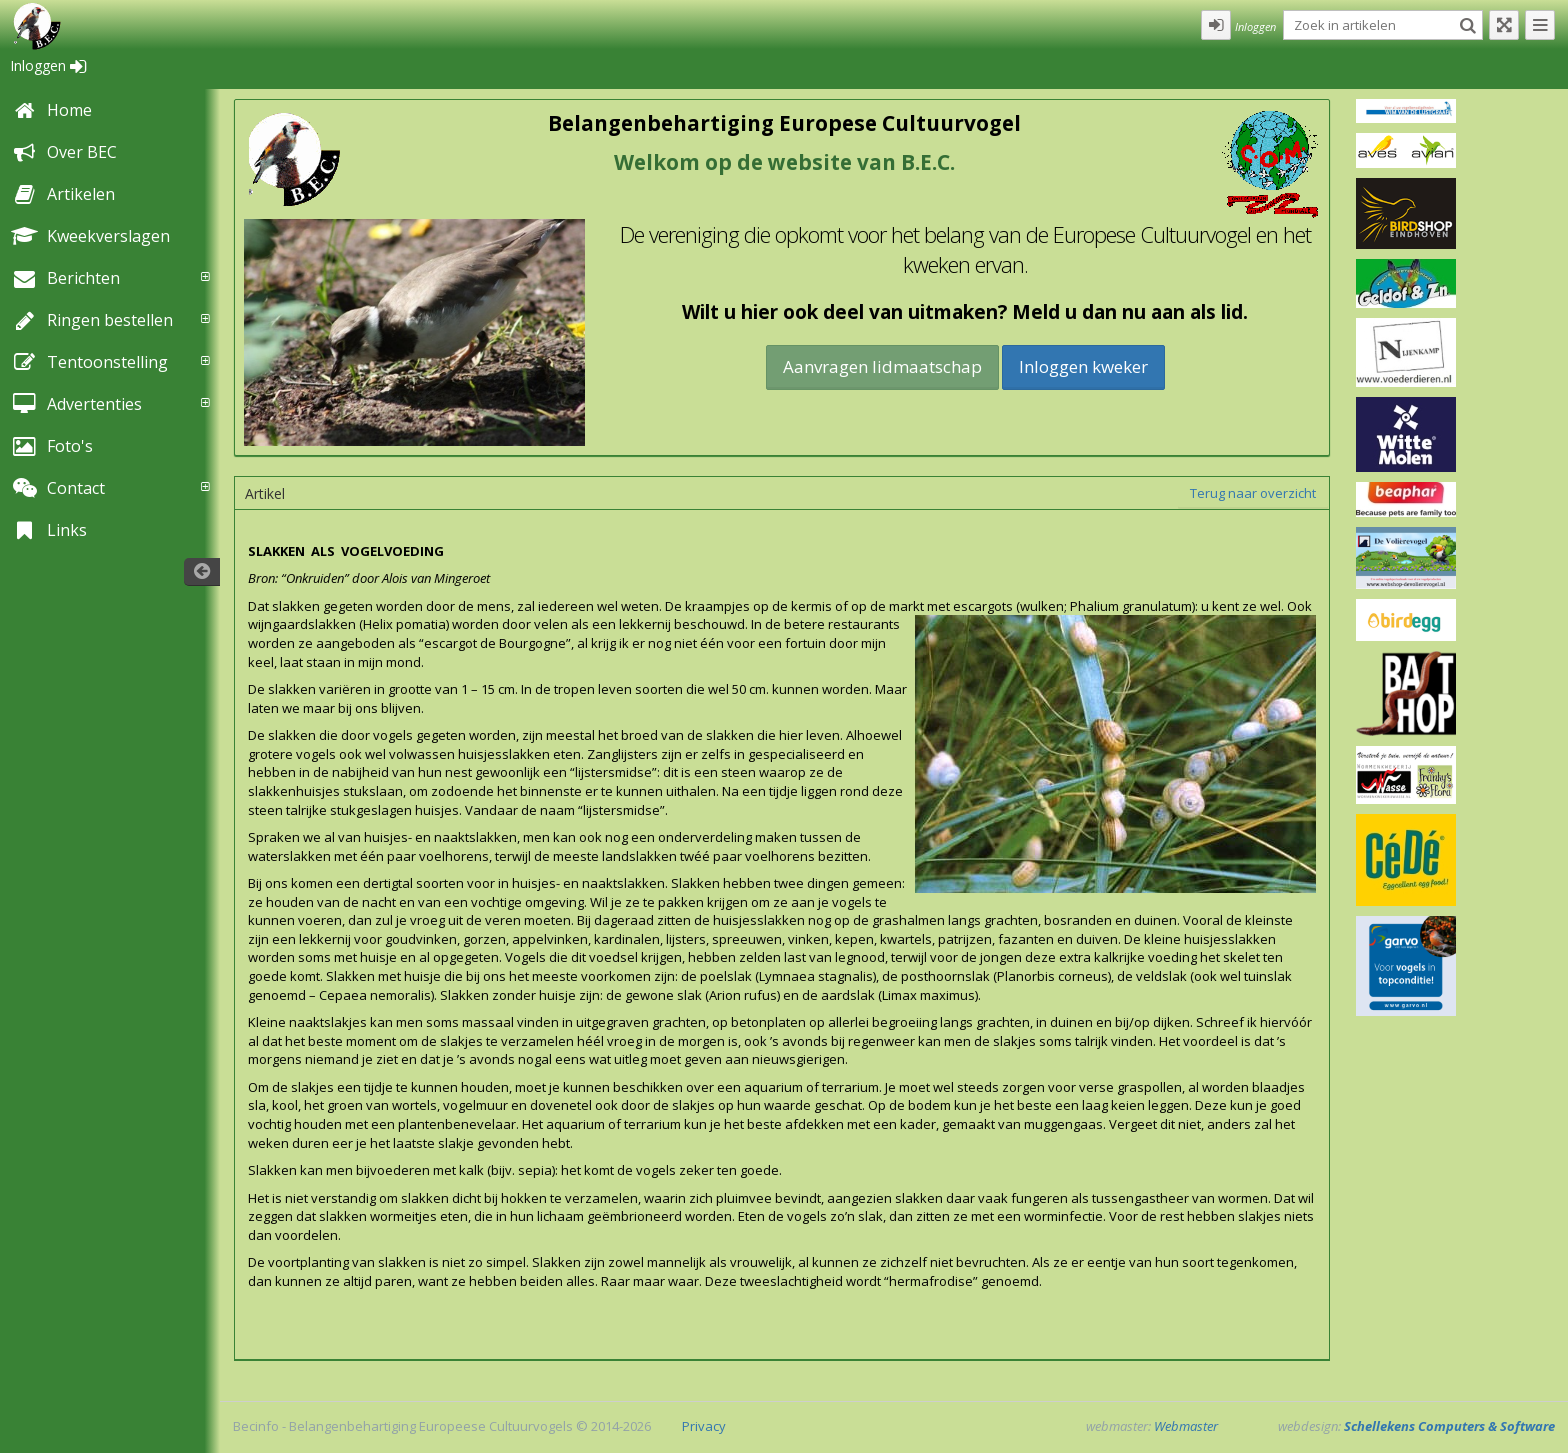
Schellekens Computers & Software (1449, 1426)
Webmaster (1186, 1426)
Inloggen (48, 65)
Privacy (704, 1426)
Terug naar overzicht (1253, 493)
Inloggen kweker (1083, 366)
